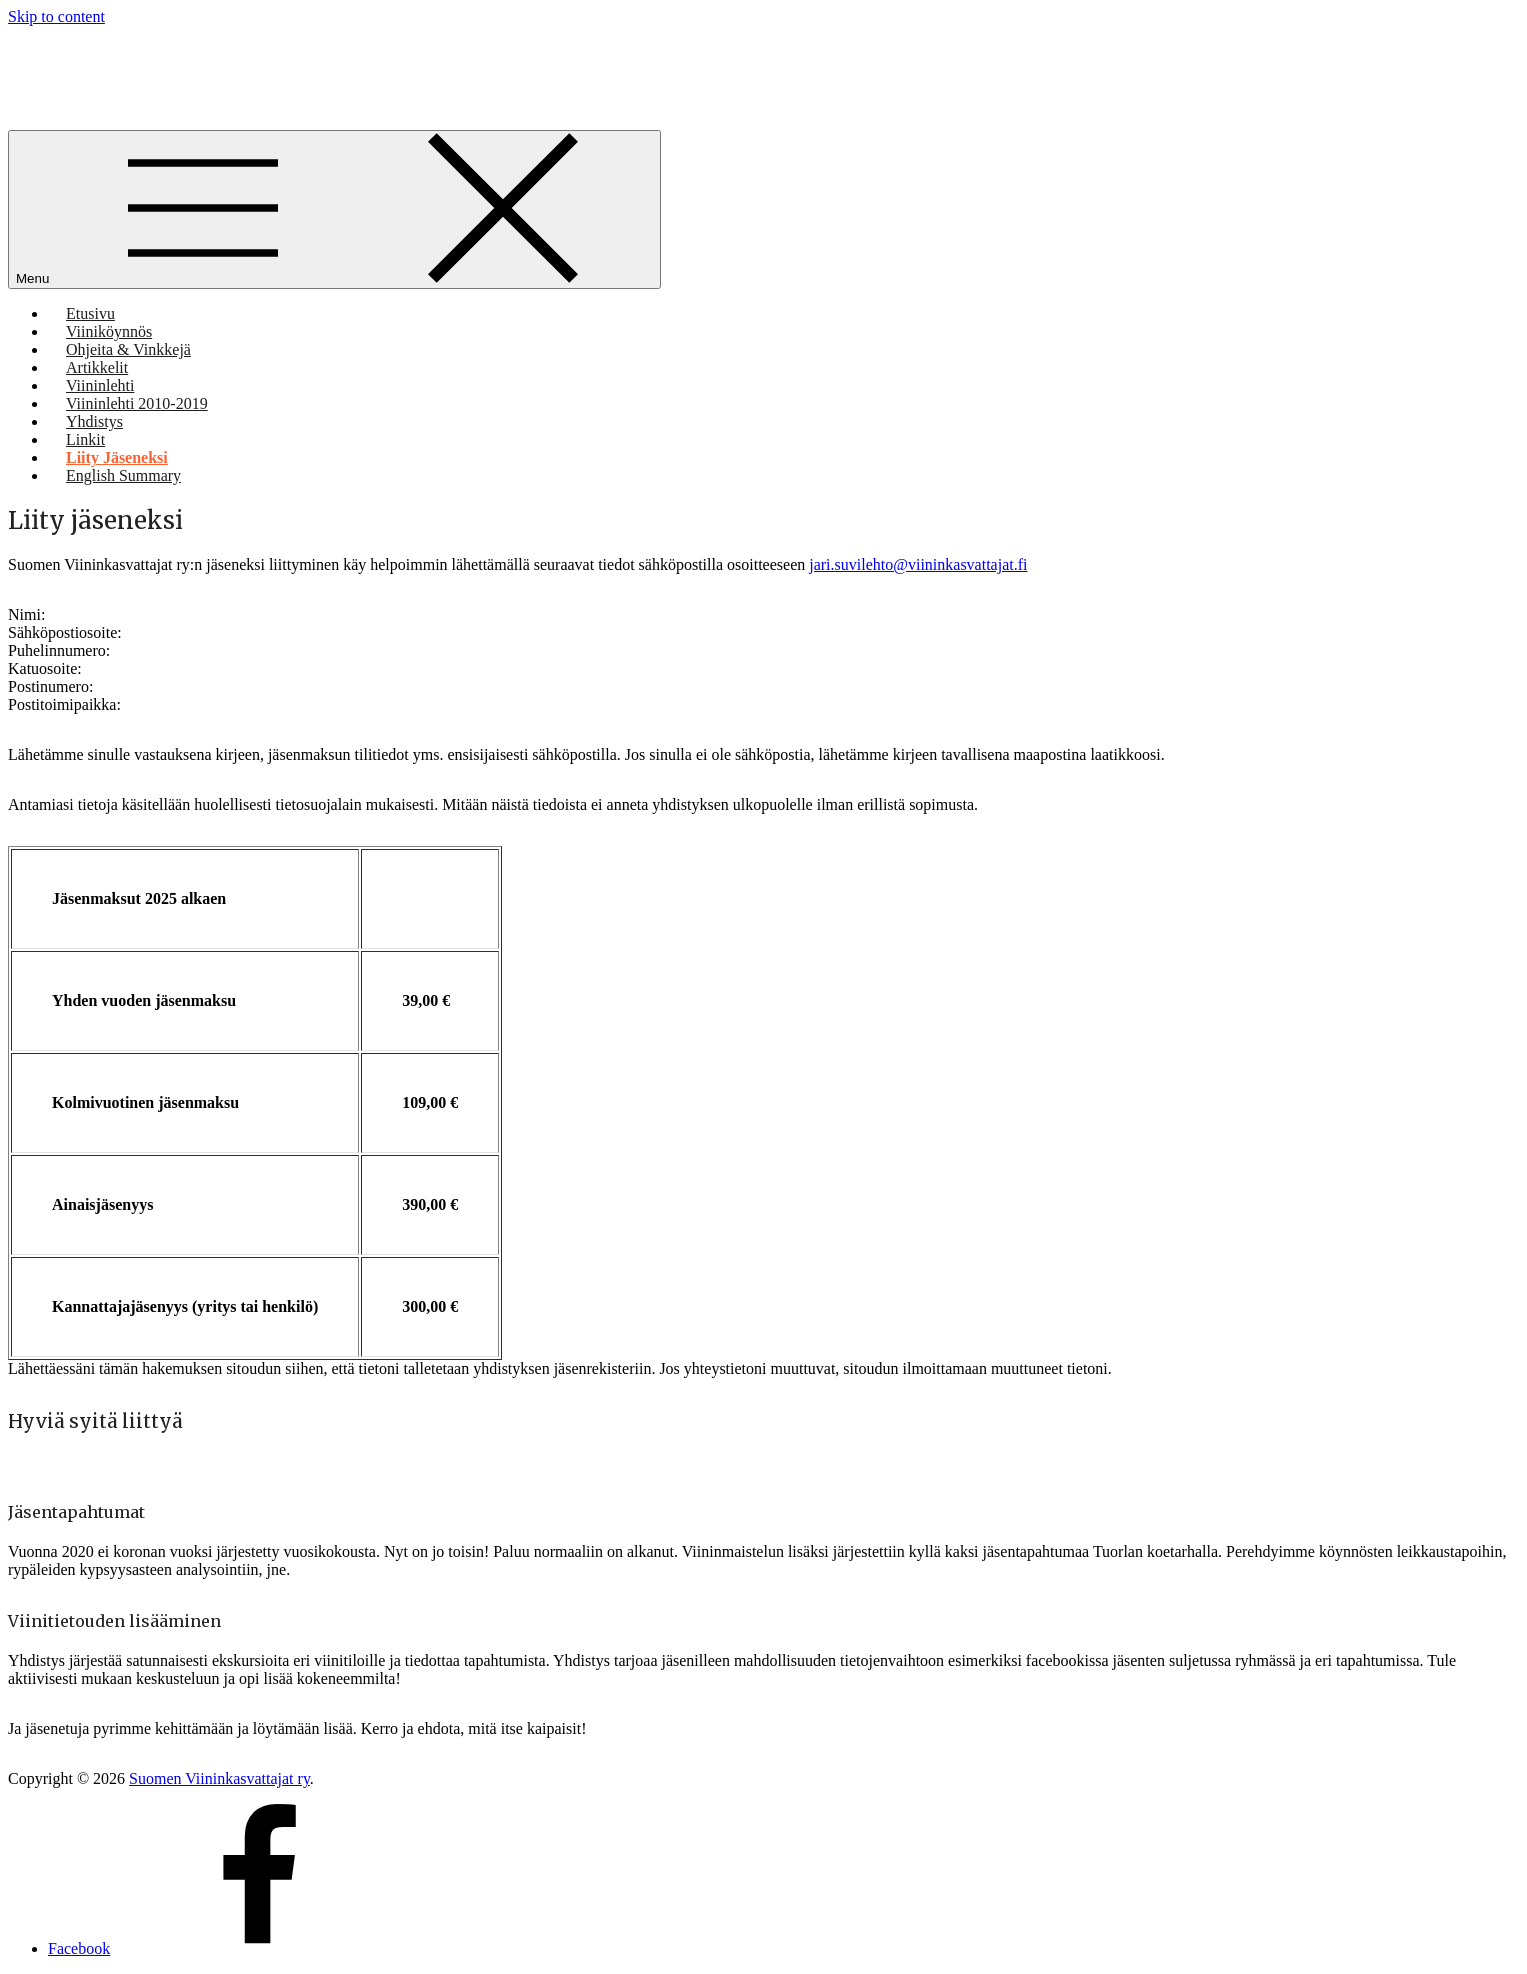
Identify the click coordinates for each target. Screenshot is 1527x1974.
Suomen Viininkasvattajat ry (219, 1778)
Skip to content (56, 16)
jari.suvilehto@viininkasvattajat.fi (918, 564)
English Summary (123, 475)
